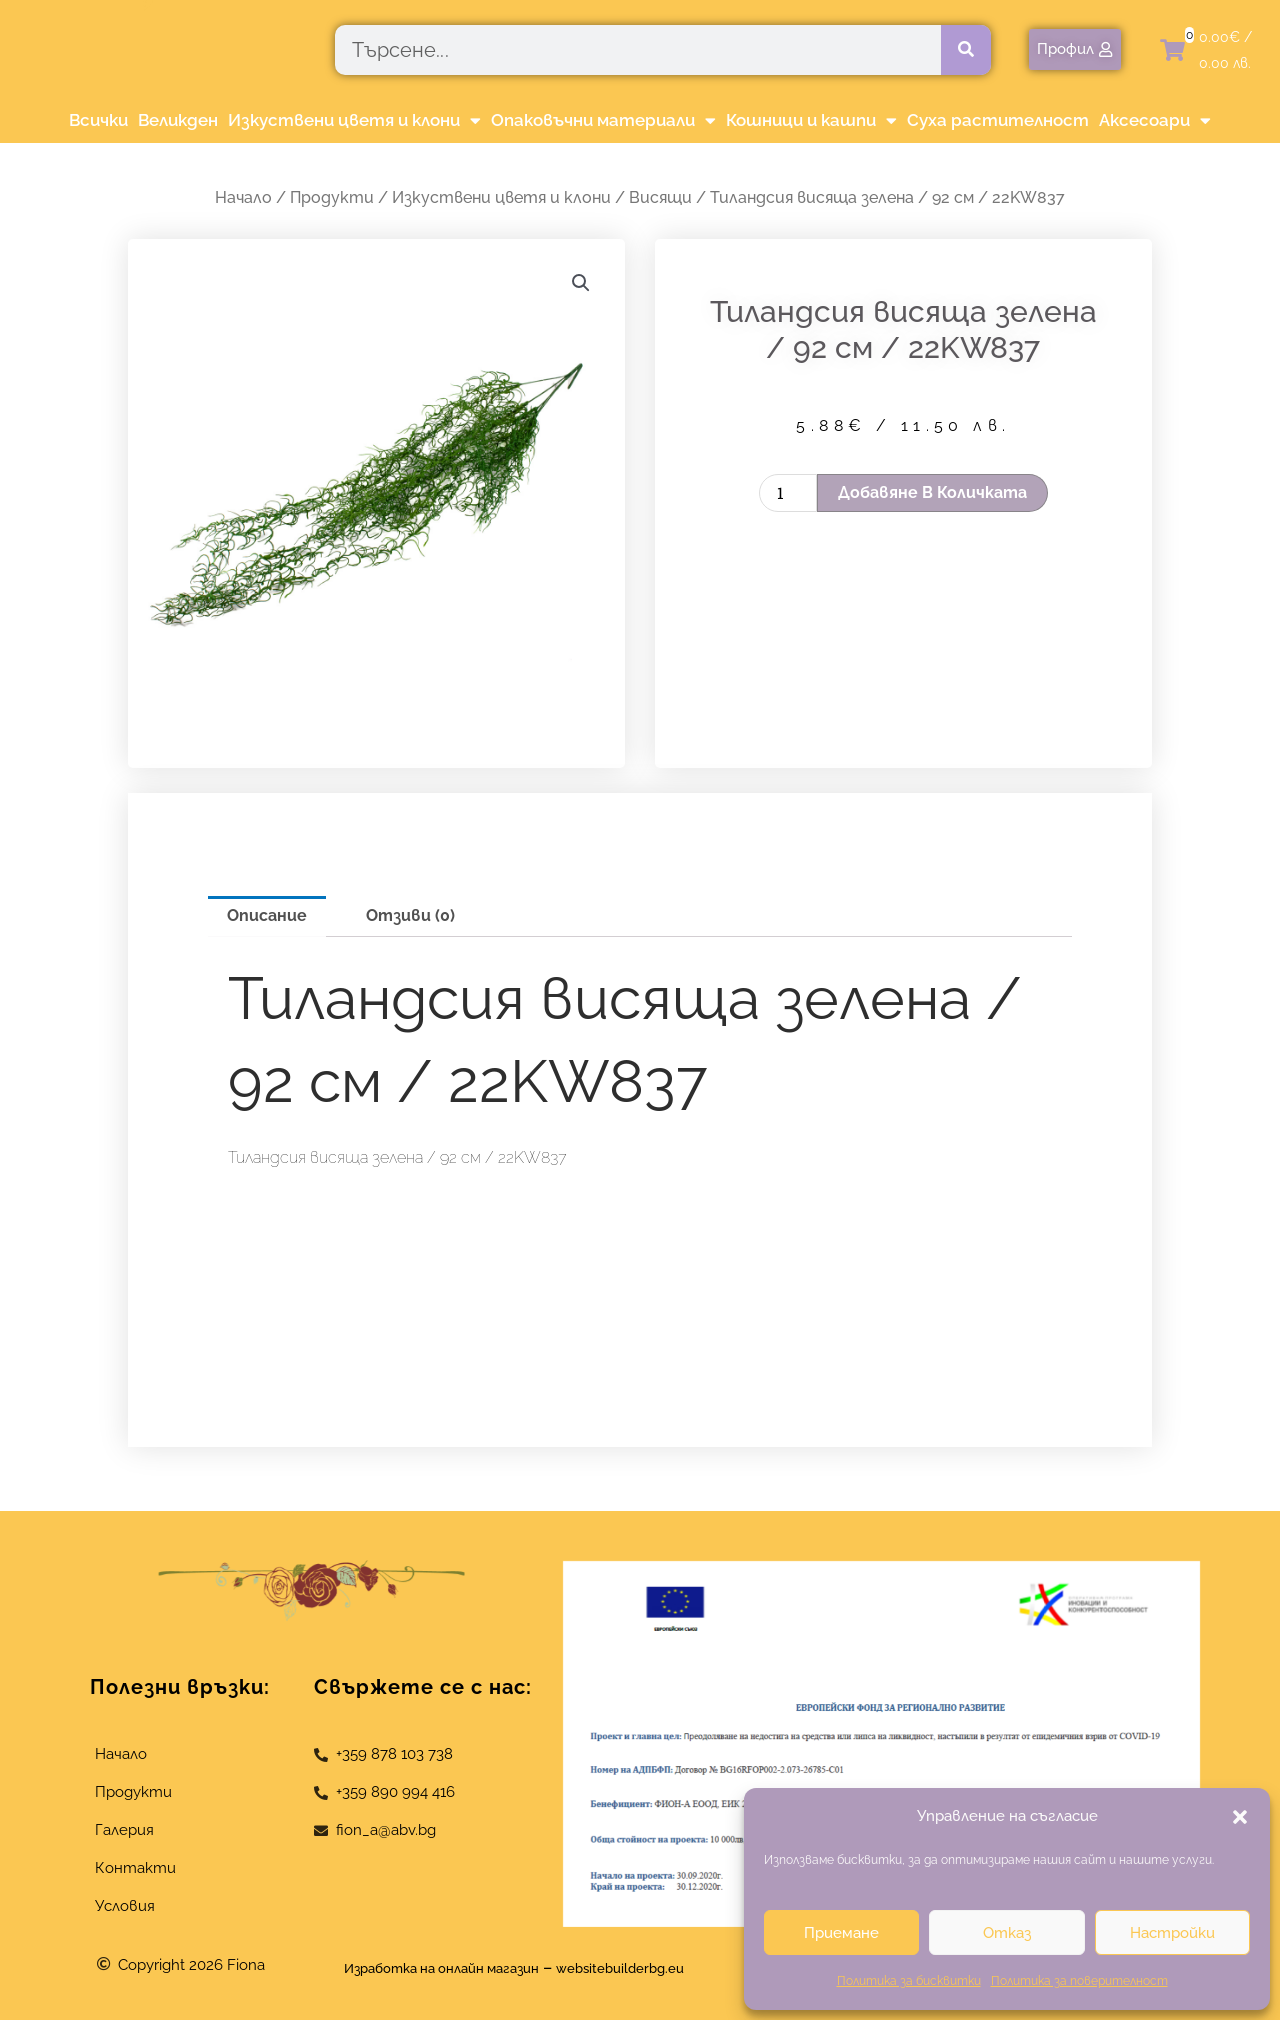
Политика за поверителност (1079, 1981)
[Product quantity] (788, 493)
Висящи (660, 197)
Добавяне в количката (932, 492)
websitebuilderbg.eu (647, 1967)
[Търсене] (966, 50)
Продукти (332, 197)
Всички (98, 120)
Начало (243, 197)
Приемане (841, 1933)
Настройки (1172, 1933)
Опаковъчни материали (603, 120)
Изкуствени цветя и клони (354, 120)
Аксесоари (1155, 120)
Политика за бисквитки (909, 1981)
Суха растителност (998, 120)
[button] (1240, 1817)
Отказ (1007, 1933)
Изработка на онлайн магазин (426, 1967)
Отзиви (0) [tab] (410, 915)
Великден (178, 120)
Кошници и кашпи (811, 120)
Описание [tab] (267, 915)
